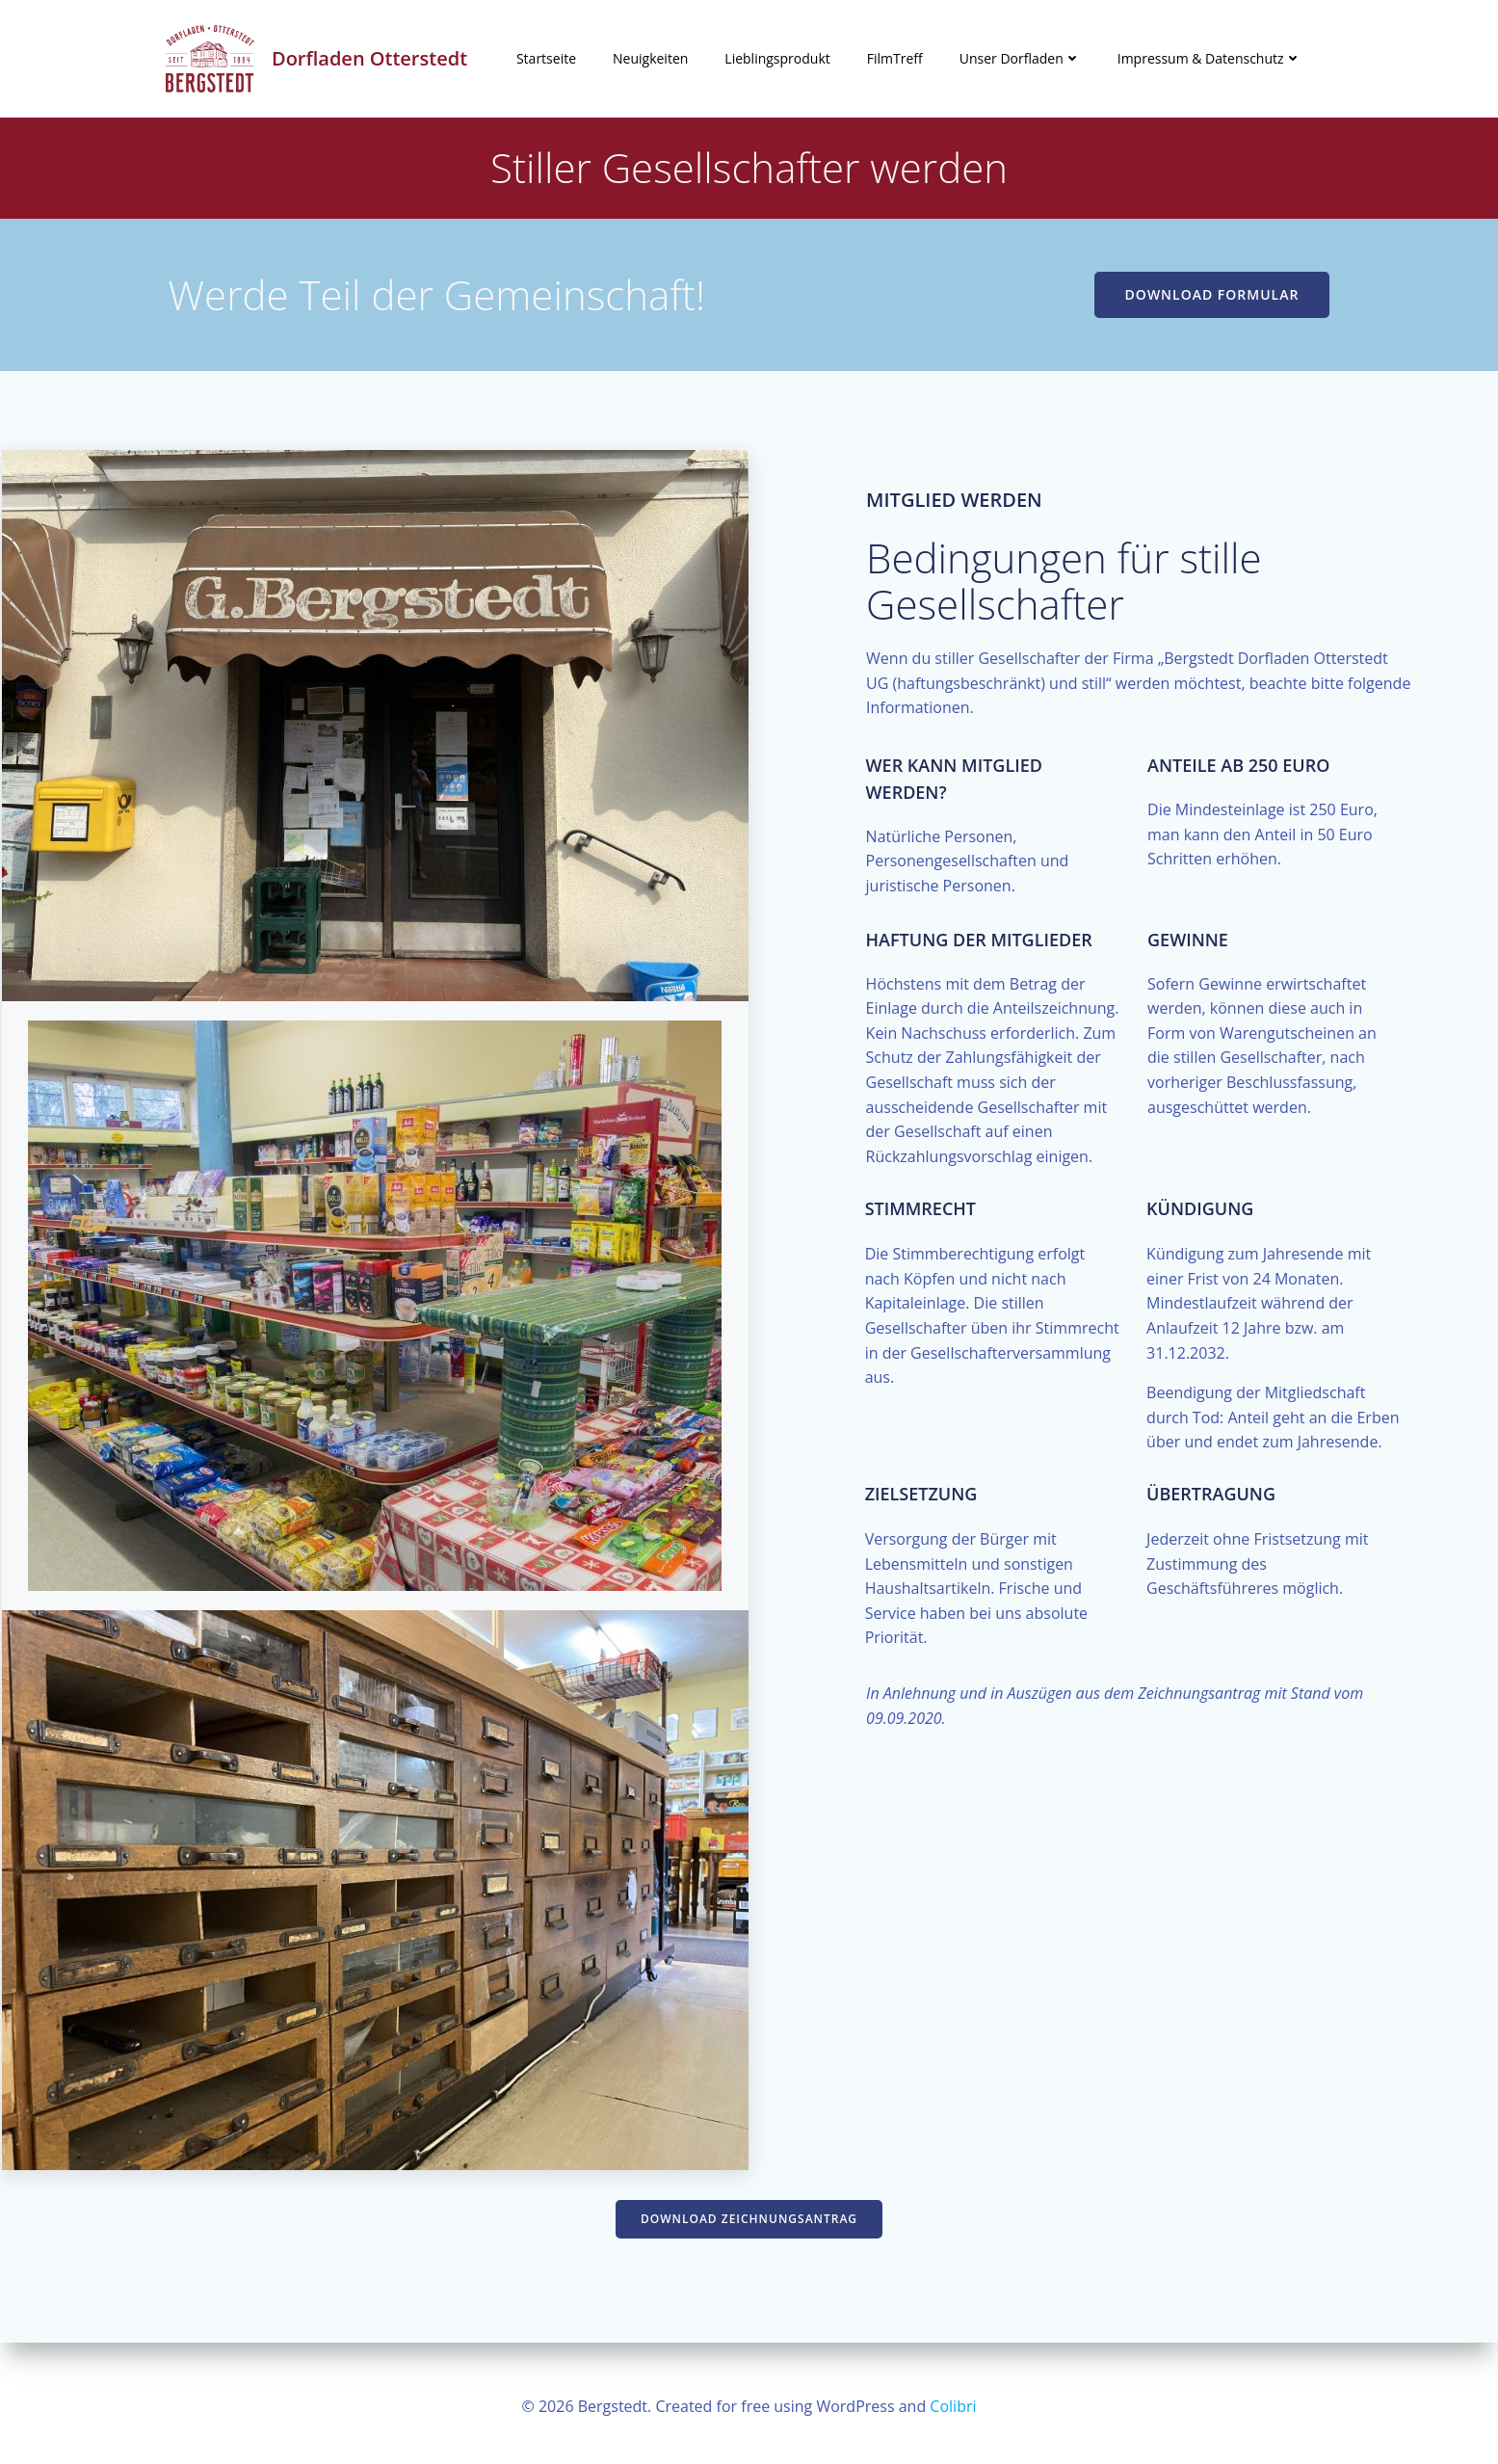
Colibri (953, 2406)
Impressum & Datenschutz (1209, 59)
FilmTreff (895, 59)
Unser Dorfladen (1020, 59)
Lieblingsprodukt (776, 59)
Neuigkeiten (650, 59)
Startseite (546, 59)
